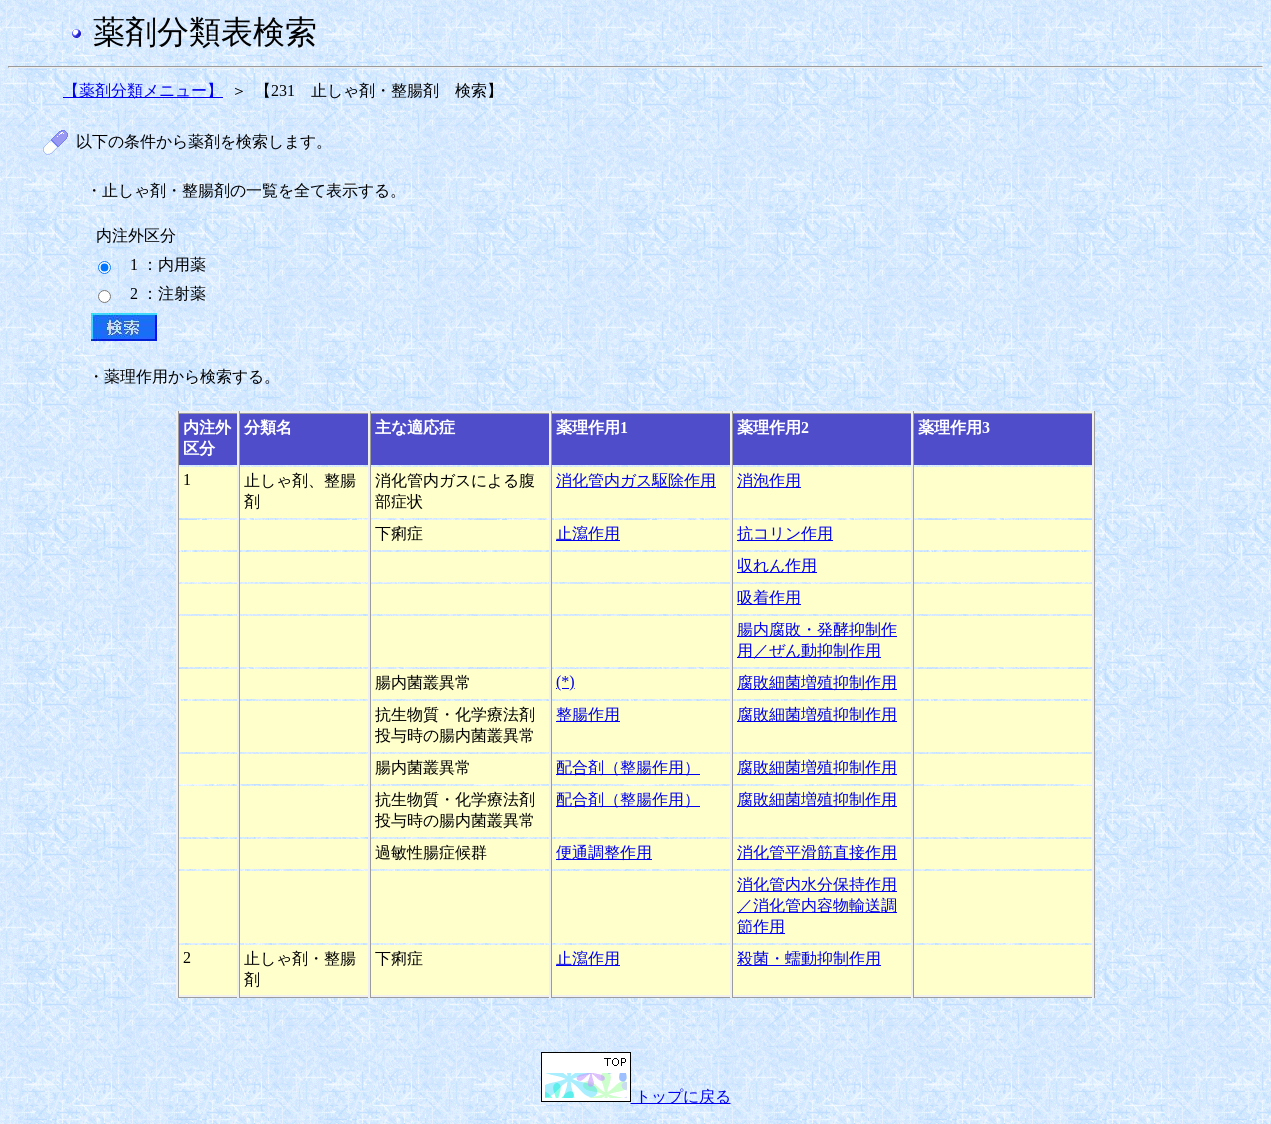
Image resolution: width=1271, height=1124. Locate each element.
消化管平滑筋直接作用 (817, 852)
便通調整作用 (604, 852)
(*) (565, 681)
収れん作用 (777, 565)
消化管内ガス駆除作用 (636, 480)
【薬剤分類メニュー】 (143, 90)
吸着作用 (769, 597)
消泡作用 (769, 480)
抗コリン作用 (785, 533)
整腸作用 (588, 714)
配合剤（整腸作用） (628, 767)
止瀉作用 (588, 533)
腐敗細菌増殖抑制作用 (817, 682)
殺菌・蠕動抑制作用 (809, 958)
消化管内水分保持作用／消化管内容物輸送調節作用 (817, 905)
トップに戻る (636, 1096)
